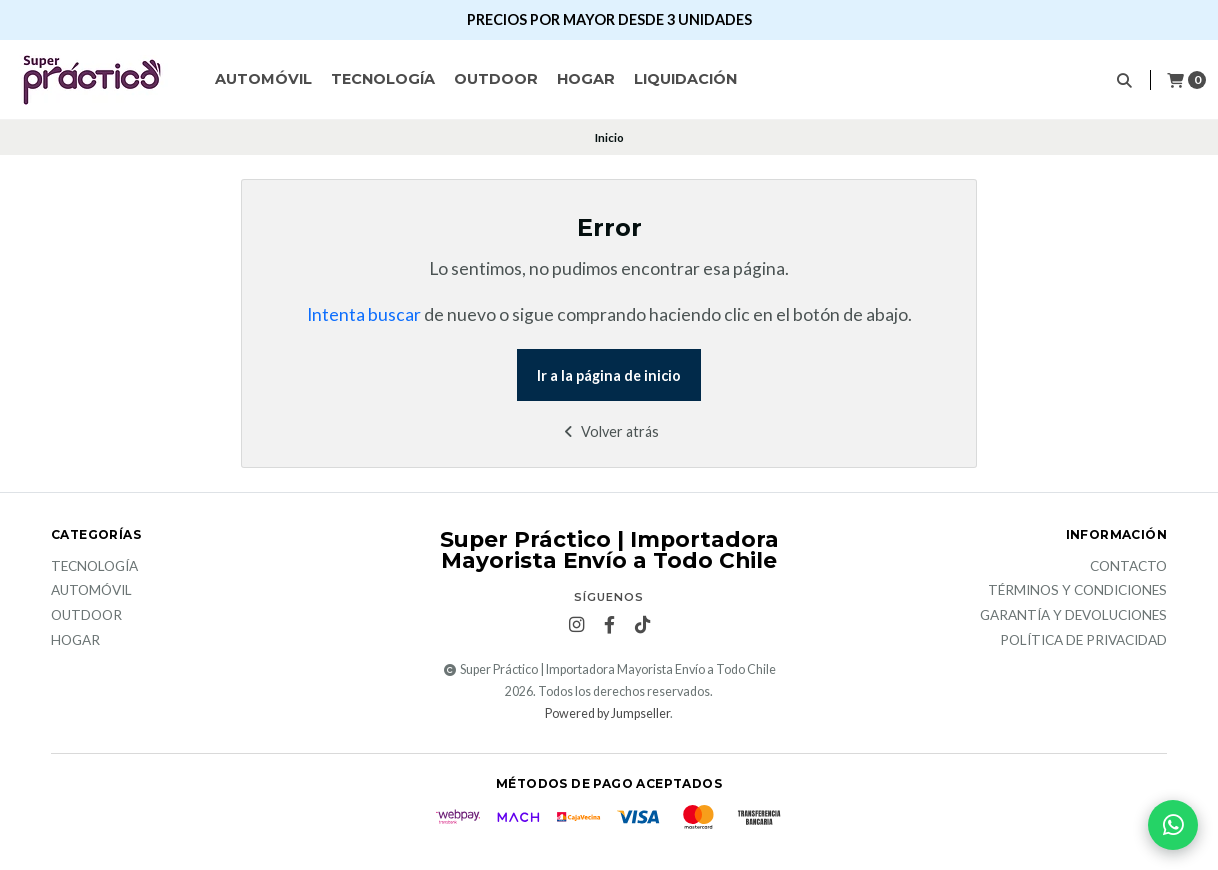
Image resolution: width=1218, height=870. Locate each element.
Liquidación (685, 79)
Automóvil (263, 79)
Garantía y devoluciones (1073, 616)
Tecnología (383, 79)
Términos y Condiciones (1077, 591)
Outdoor (496, 79)
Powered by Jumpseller (607, 713)
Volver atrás (609, 431)
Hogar (586, 79)
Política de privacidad (1083, 641)
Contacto (1128, 567)
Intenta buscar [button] (364, 314)
